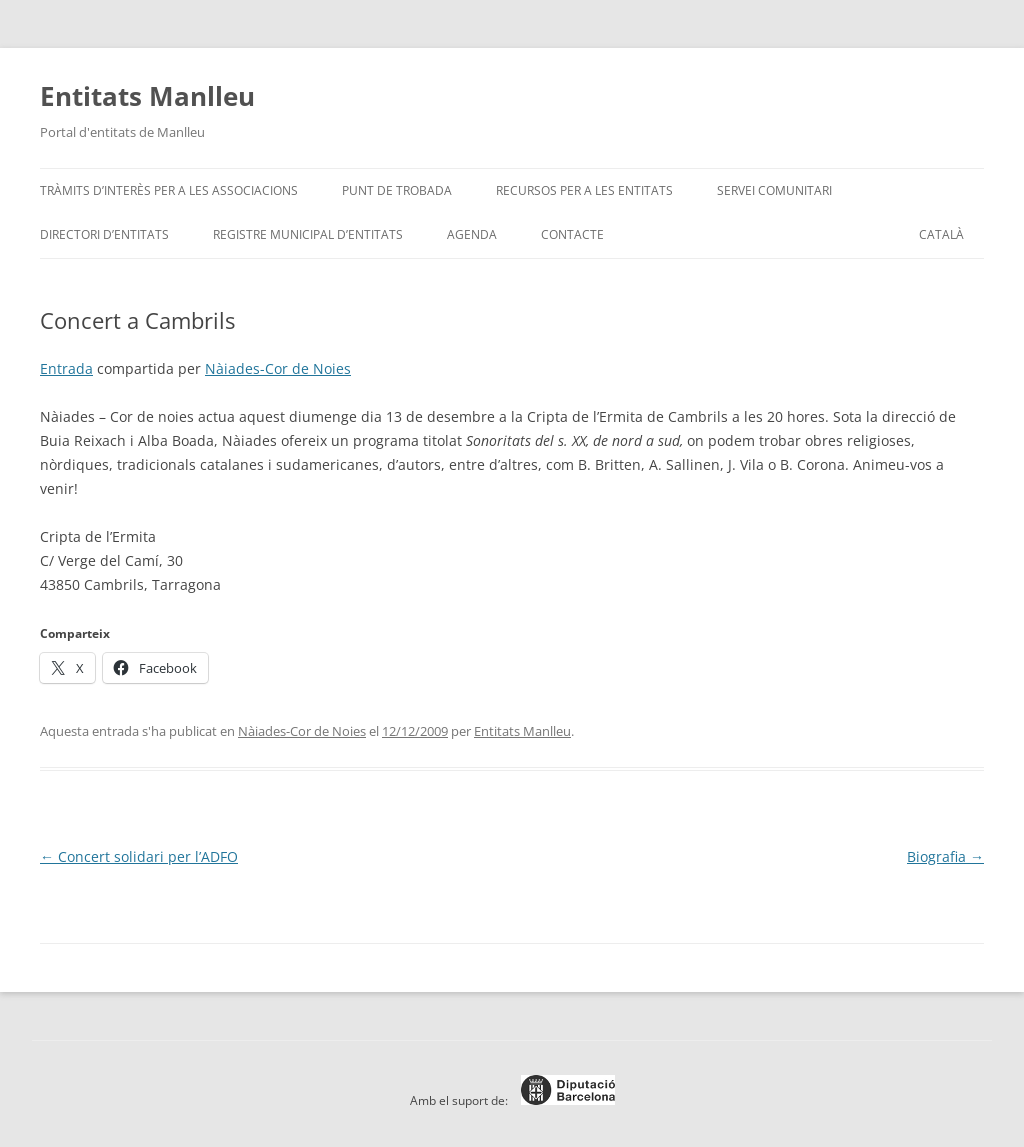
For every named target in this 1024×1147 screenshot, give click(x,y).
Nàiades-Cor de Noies (278, 368)
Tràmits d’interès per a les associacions (169, 190)
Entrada (66, 368)
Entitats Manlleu (147, 96)
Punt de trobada (397, 190)
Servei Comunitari (774, 190)
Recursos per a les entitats (584, 190)
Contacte (572, 234)
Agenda (472, 234)
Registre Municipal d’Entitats (308, 234)
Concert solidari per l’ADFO (139, 856)
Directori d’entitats (104, 234)
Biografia (945, 856)
